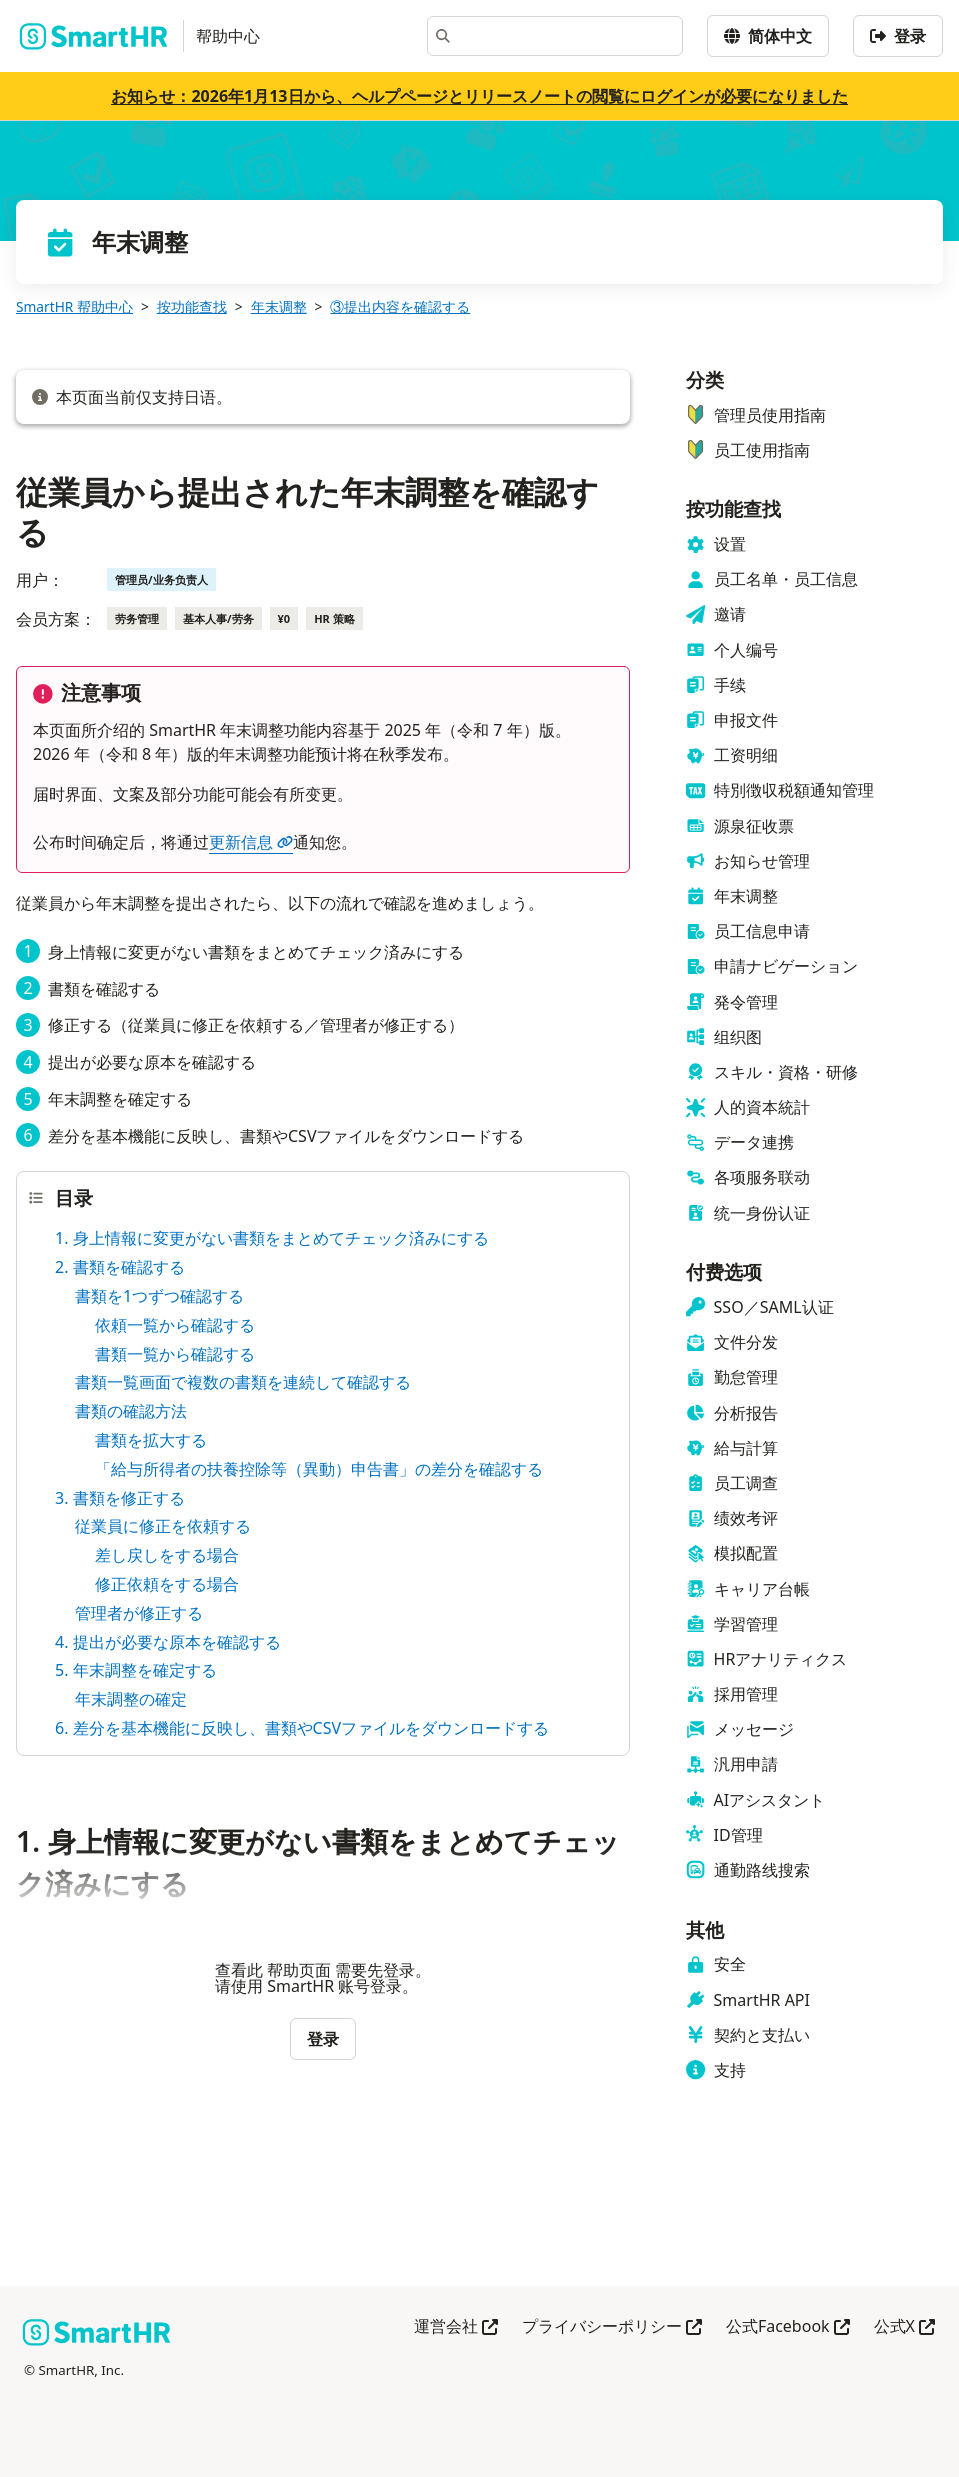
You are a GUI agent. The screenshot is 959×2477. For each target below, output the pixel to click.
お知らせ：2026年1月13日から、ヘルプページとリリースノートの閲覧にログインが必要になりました (479, 96)
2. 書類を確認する (120, 1267)
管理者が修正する (139, 1613)
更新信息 (251, 842)
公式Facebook (788, 2327)
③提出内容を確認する (400, 306)
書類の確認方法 (131, 1411)
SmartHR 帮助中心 (74, 306)
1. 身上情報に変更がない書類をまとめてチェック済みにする (272, 1238)
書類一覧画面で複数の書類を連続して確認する (243, 1382)
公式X (904, 2327)
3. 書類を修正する (120, 1498)
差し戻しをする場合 (167, 1555)
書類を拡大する (151, 1440)
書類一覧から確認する (175, 1354)
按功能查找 (192, 306)
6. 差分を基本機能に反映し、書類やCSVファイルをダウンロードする (302, 1728)
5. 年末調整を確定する (136, 1670)
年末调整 (279, 306)
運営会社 (456, 2327)
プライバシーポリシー (612, 2327)
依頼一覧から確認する (175, 1325)
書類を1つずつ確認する (159, 1296)
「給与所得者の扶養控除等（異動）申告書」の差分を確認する (319, 1469)
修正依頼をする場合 (167, 1584)
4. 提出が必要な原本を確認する (168, 1642)
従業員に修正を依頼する (163, 1526)
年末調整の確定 (131, 1699)
